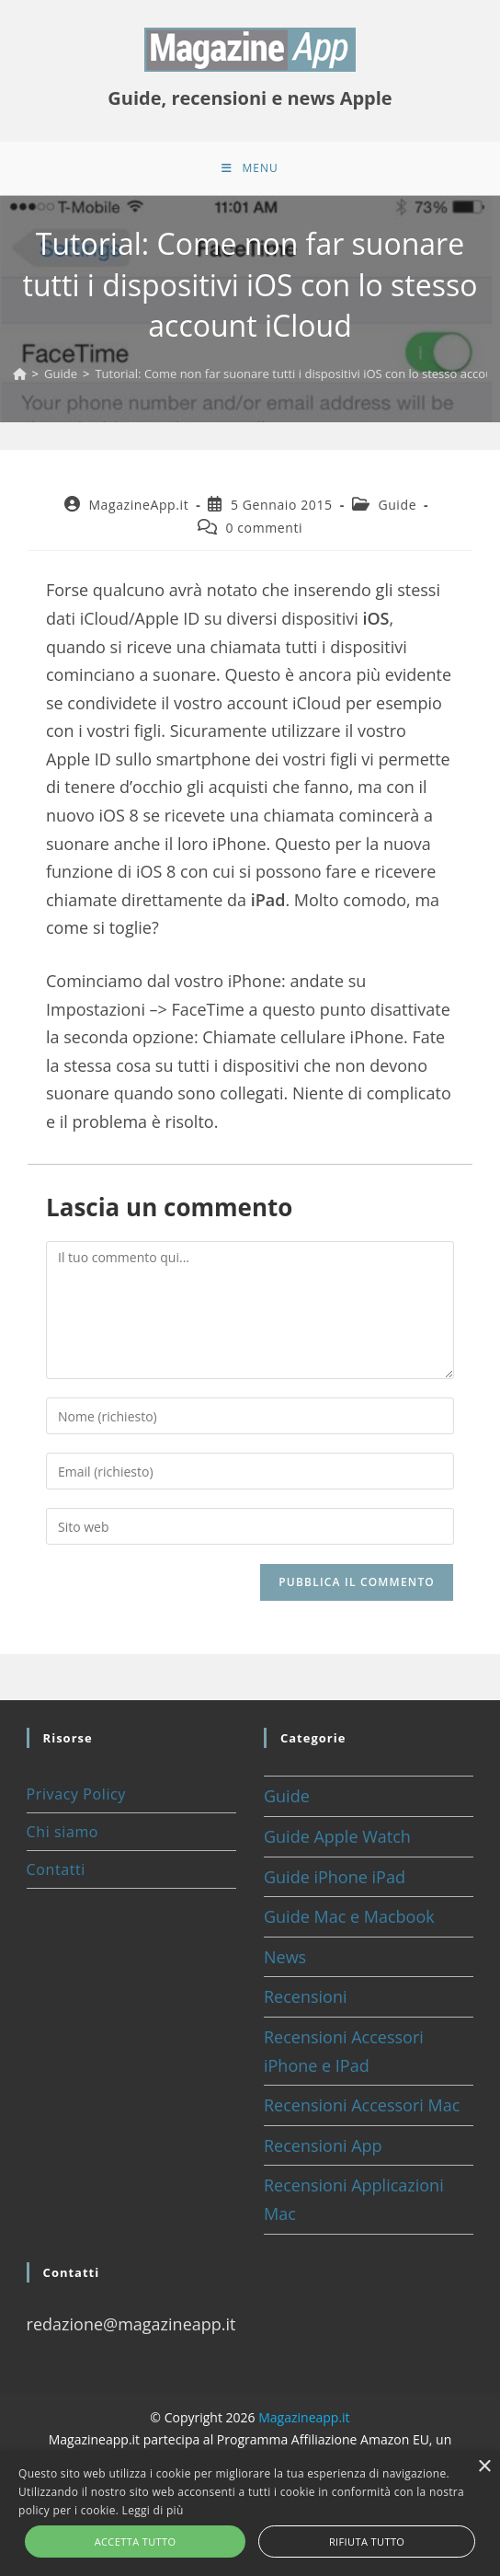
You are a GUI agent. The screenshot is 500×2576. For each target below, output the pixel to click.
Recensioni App (323, 2147)
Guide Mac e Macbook (349, 1919)
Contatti (56, 1872)
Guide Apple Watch (337, 1838)
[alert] (250, 2513)
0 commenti (263, 529)
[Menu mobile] (249, 169)
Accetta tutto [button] (135, 2541)
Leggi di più (153, 2510)
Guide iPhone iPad (334, 1879)
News (285, 1959)
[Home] (20, 375)
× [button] (484, 2467)
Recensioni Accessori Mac (362, 2108)
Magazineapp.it (303, 2420)
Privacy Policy (76, 1797)
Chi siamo (62, 1834)
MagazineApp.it (138, 506)
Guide (397, 506)
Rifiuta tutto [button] (366, 2541)
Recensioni (305, 1999)
